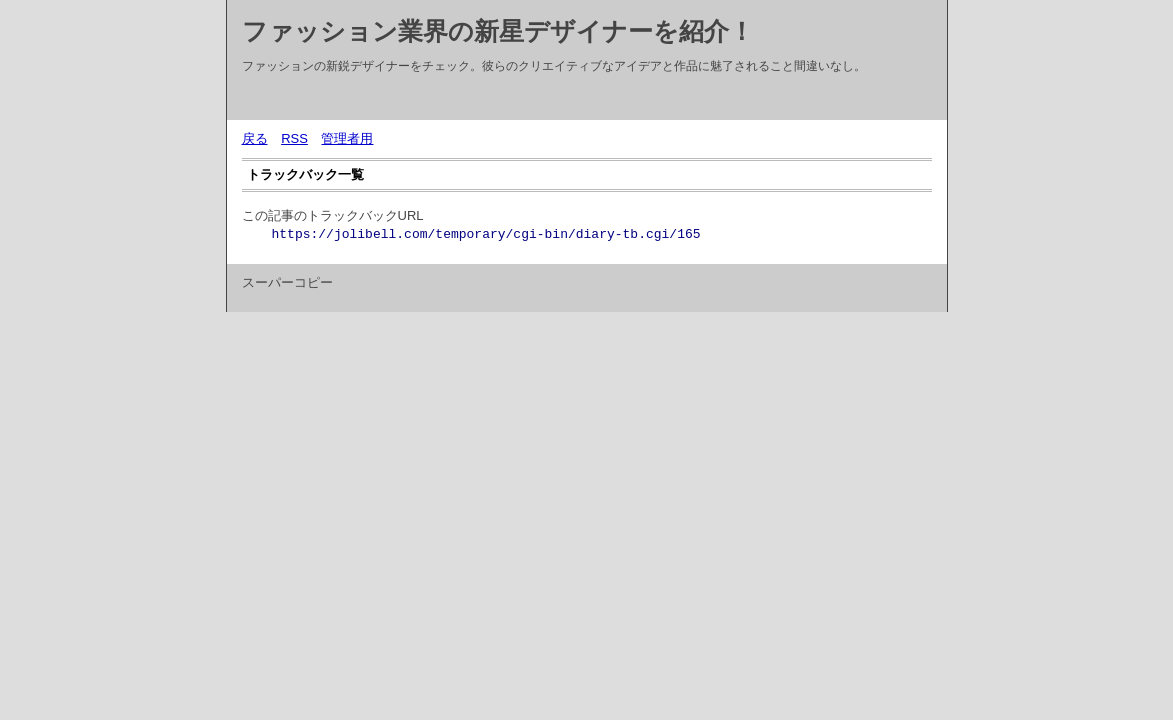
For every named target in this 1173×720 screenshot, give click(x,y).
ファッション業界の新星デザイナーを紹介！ (498, 31)
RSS (294, 138)
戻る (255, 138)
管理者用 (347, 138)
